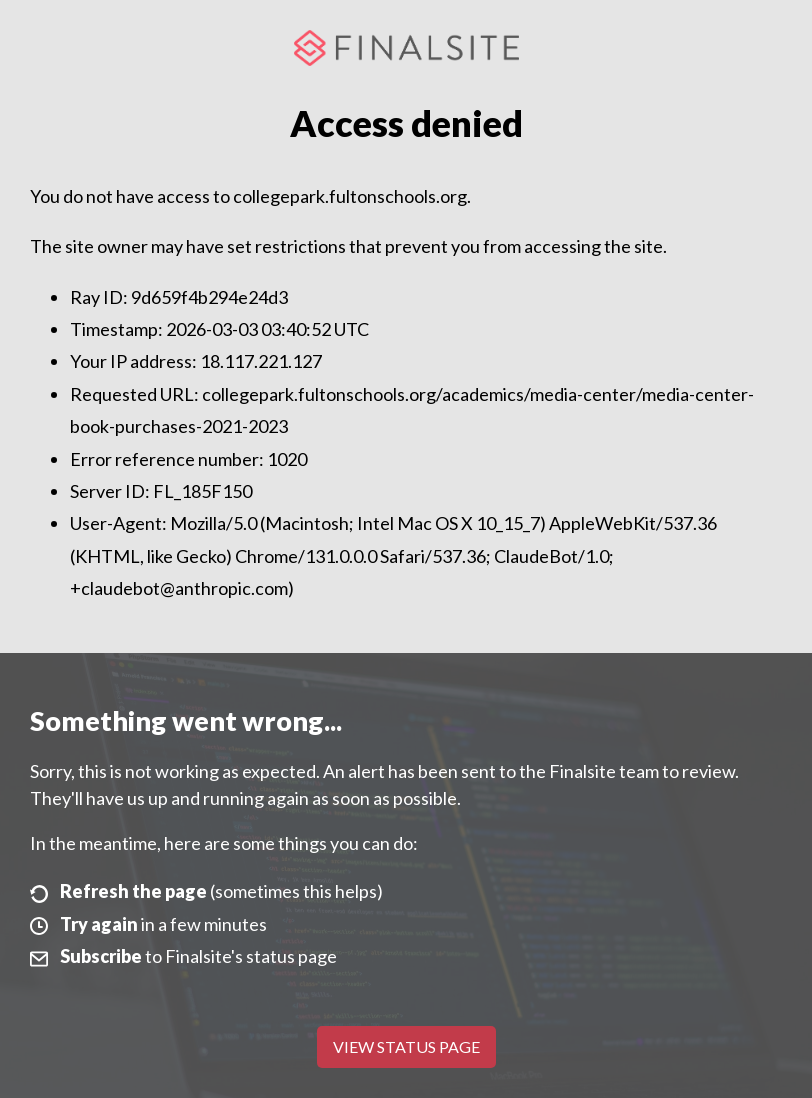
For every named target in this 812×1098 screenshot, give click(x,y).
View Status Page (406, 1046)
